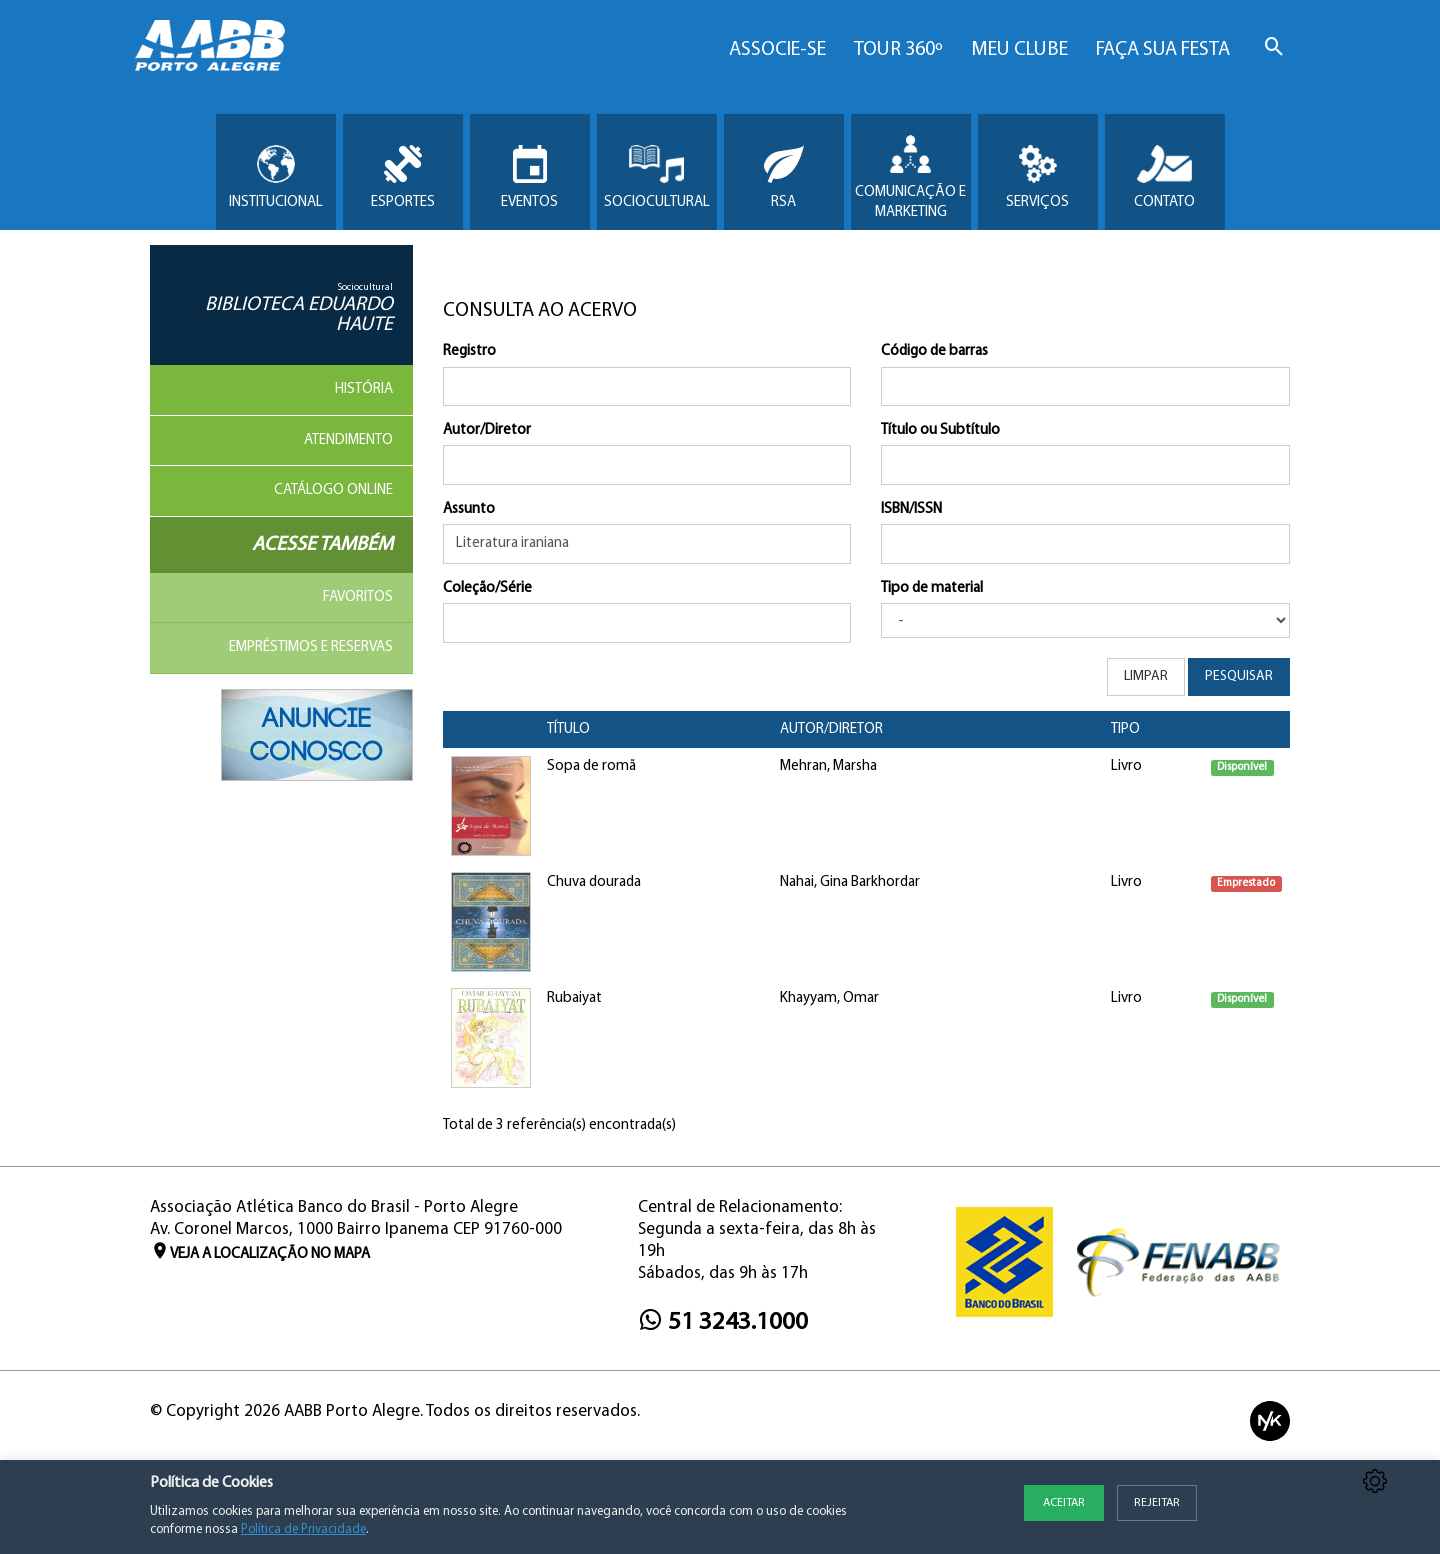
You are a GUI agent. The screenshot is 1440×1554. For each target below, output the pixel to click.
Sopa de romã (591, 766)
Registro (469, 351)
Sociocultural (657, 177)
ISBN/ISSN (911, 509)
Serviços (1037, 177)
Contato (1164, 177)
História (364, 389)
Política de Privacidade (303, 1529)
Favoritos (358, 597)
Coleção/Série (487, 588)
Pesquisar (1239, 676)
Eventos (529, 177)
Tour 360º (898, 50)
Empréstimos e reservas (311, 647)
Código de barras (934, 351)
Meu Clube (1019, 50)
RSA (784, 177)
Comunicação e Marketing (910, 177)
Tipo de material (932, 588)
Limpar (1146, 676)
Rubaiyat (574, 998)
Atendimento (348, 440)
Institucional (276, 177)
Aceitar (1064, 1503)
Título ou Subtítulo (940, 430)
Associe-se (777, 50)
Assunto (469, 509)
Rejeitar (1157, 1503)
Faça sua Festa (1163, 50)
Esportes (403, 177)
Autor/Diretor (487, 430)
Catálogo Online (333, 490)
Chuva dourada (594, 882)
